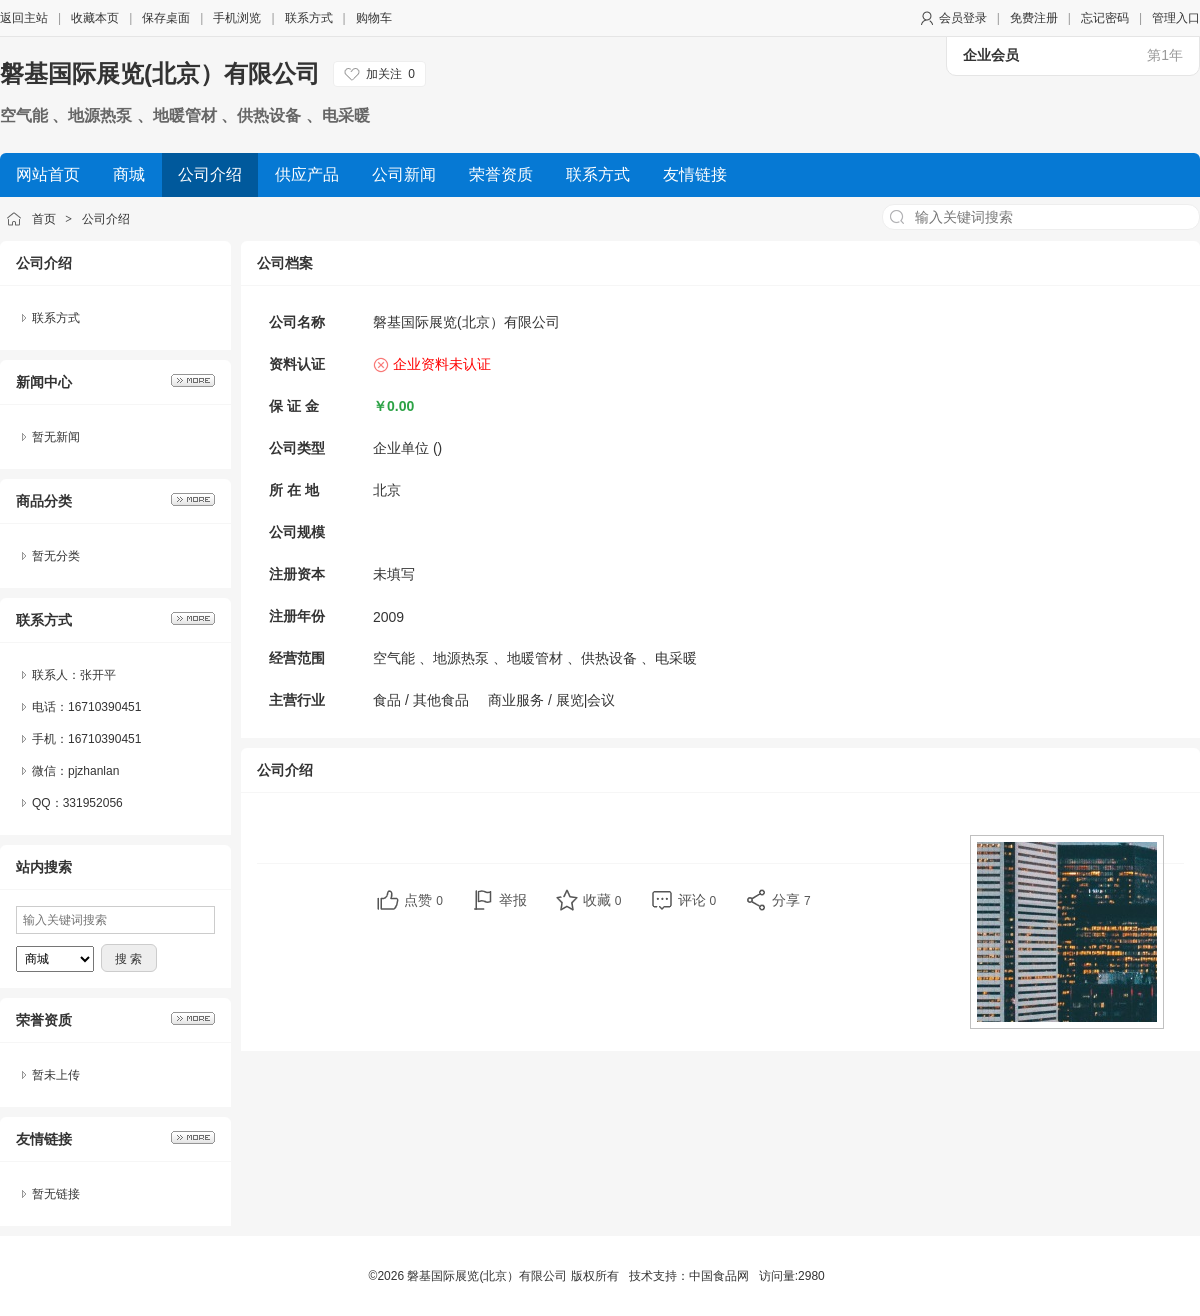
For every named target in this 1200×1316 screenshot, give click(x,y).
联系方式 (309, 18)
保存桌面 (166, 18)
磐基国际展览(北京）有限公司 (160, 73)
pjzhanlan (93, 771)
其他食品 (441, 700)
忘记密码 (1105, 18)
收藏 (602, 900)
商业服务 (516, 700)
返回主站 (24, 18)
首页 (44, 219)
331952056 (93, 803)
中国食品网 (719, 1276)
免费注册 (1034, 18)
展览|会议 (586, 700)
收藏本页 (95, 18)
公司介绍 (106, 219)
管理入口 (1176, 18)
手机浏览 (237, 18)
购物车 (374, 18)
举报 (513, 900)
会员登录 (963, 18)
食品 (387, 700)
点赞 (423, 900)
